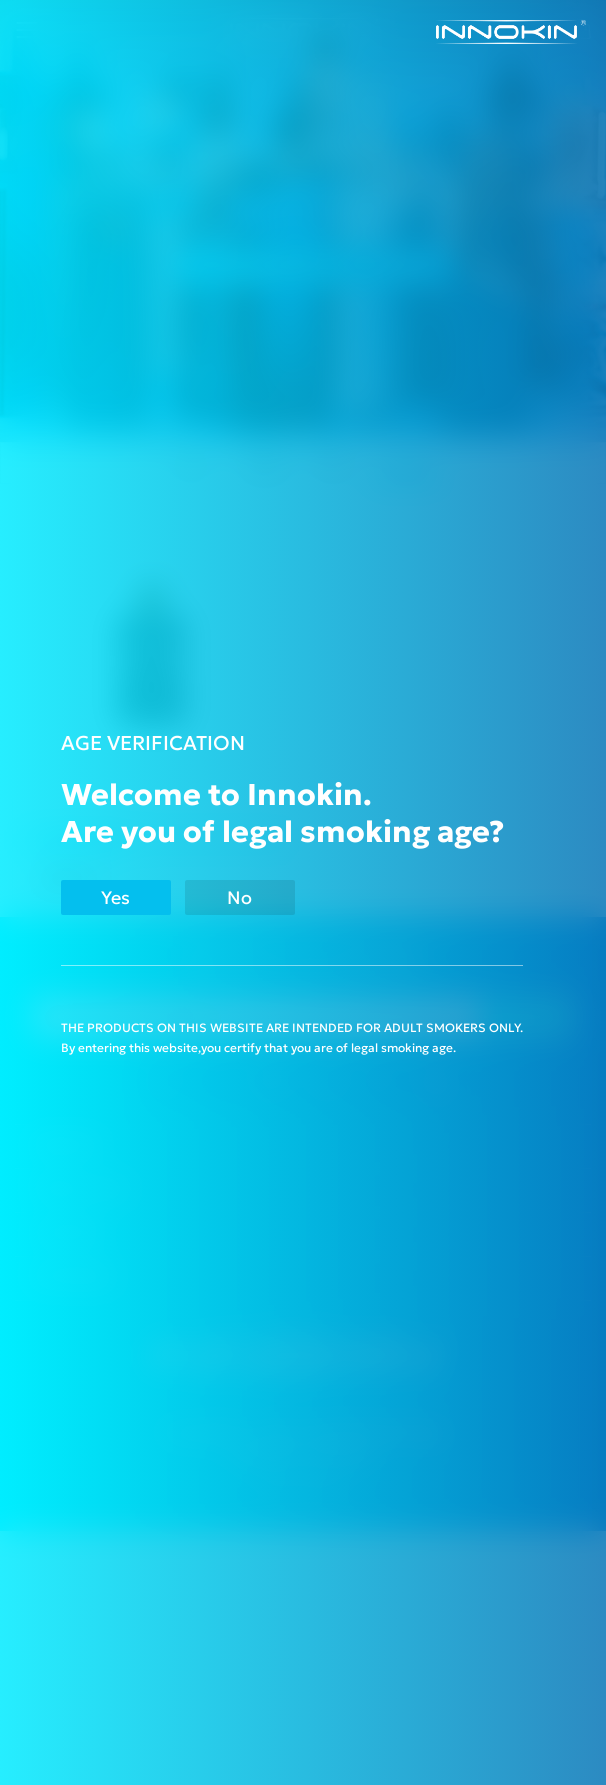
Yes (115, 897)
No (239, 897)
